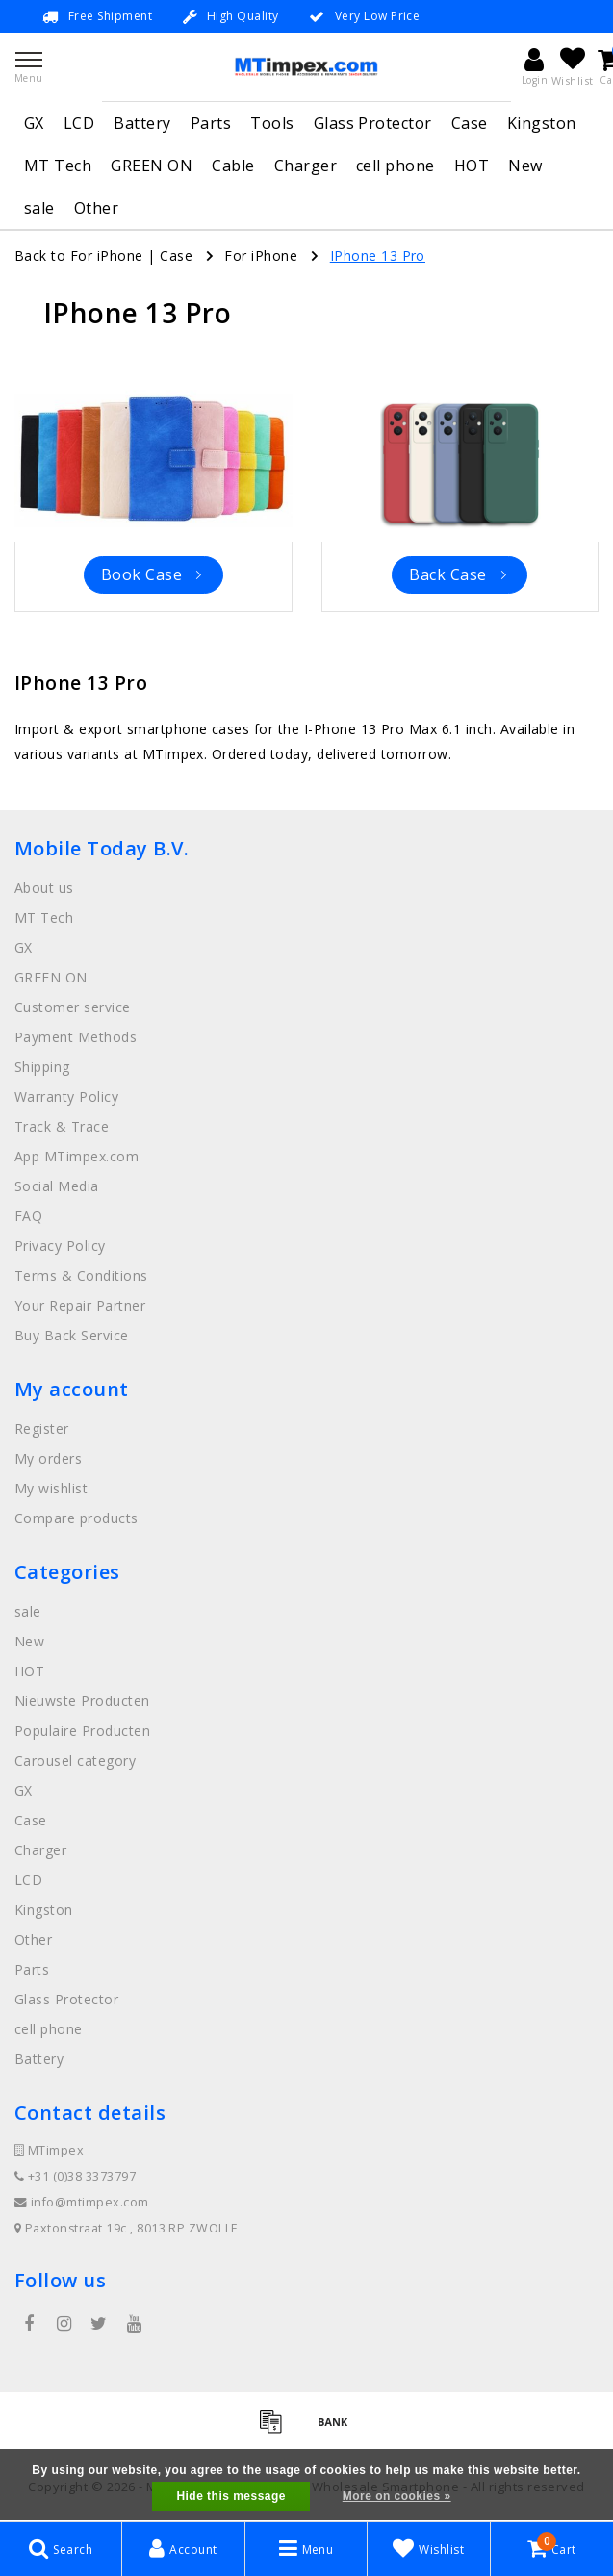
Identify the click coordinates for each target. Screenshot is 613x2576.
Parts (211, 123)
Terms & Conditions (81, 1275)
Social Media (56, 1186)
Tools (272, 123)
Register (41, 1428)
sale (39, 207)
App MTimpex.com (76, 1156)
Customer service (72, 1007)
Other (96, 207)
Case (469, 123)
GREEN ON (151, 165)
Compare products (76, 1518)
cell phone (395, 165)
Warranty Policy (66, 1096)
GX (34, 123)
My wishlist (51, 1488)
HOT (471, 165)
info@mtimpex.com (81, 2202)
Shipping (42, 1067)
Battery (142, 123)
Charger (305, 165)
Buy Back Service (71, 1335)
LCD (79, 123)
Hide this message (231, 2496)
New (525, 165)
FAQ (28, 1216)
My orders (48, 1458)
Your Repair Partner (79, 1305)
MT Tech (57, 165)
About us (44, 888)
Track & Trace (61, 1126)
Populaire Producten (82, 1731)
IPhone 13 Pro (377, 255)
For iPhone (260, 255)
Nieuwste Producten (82, 1701)
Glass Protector (373, 123)
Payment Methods (75, 1037)
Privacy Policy (60, 1246)
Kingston (541, 123)
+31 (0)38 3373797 (75, 2176)
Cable (233, 165)
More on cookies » (397, 2496)
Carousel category (75, 1760)
